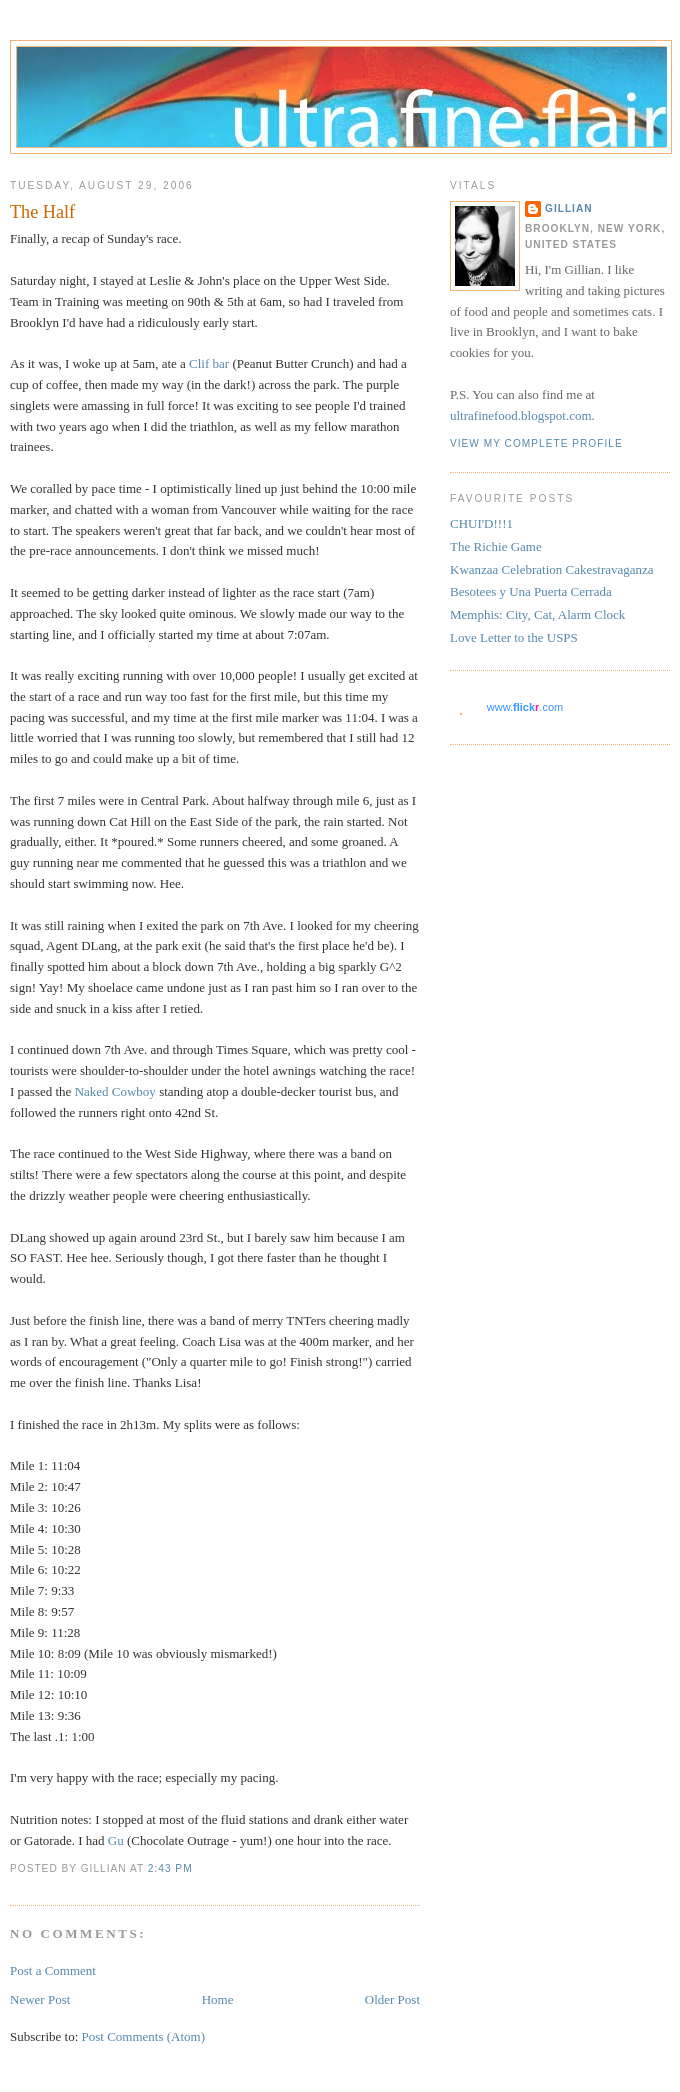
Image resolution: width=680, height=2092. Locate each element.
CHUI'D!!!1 (481, 523)
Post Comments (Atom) (144, 2036)
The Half (42, 212)
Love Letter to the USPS (514, 637)
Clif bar (209, 363)
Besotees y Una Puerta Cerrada (531, 591)
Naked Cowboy (115, 1091)
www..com (525, 707)
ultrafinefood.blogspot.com (521, 415)
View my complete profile (536, 443)
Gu (116, 1840)
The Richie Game (496, 546)
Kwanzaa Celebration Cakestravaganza (552, 569)
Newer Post (40, 1999)
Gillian (569, 208)
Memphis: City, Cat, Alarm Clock (537, 614)
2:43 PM (170, 1868)
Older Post (392, 1999)
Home (218, 1999)
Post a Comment (53, 1970)
